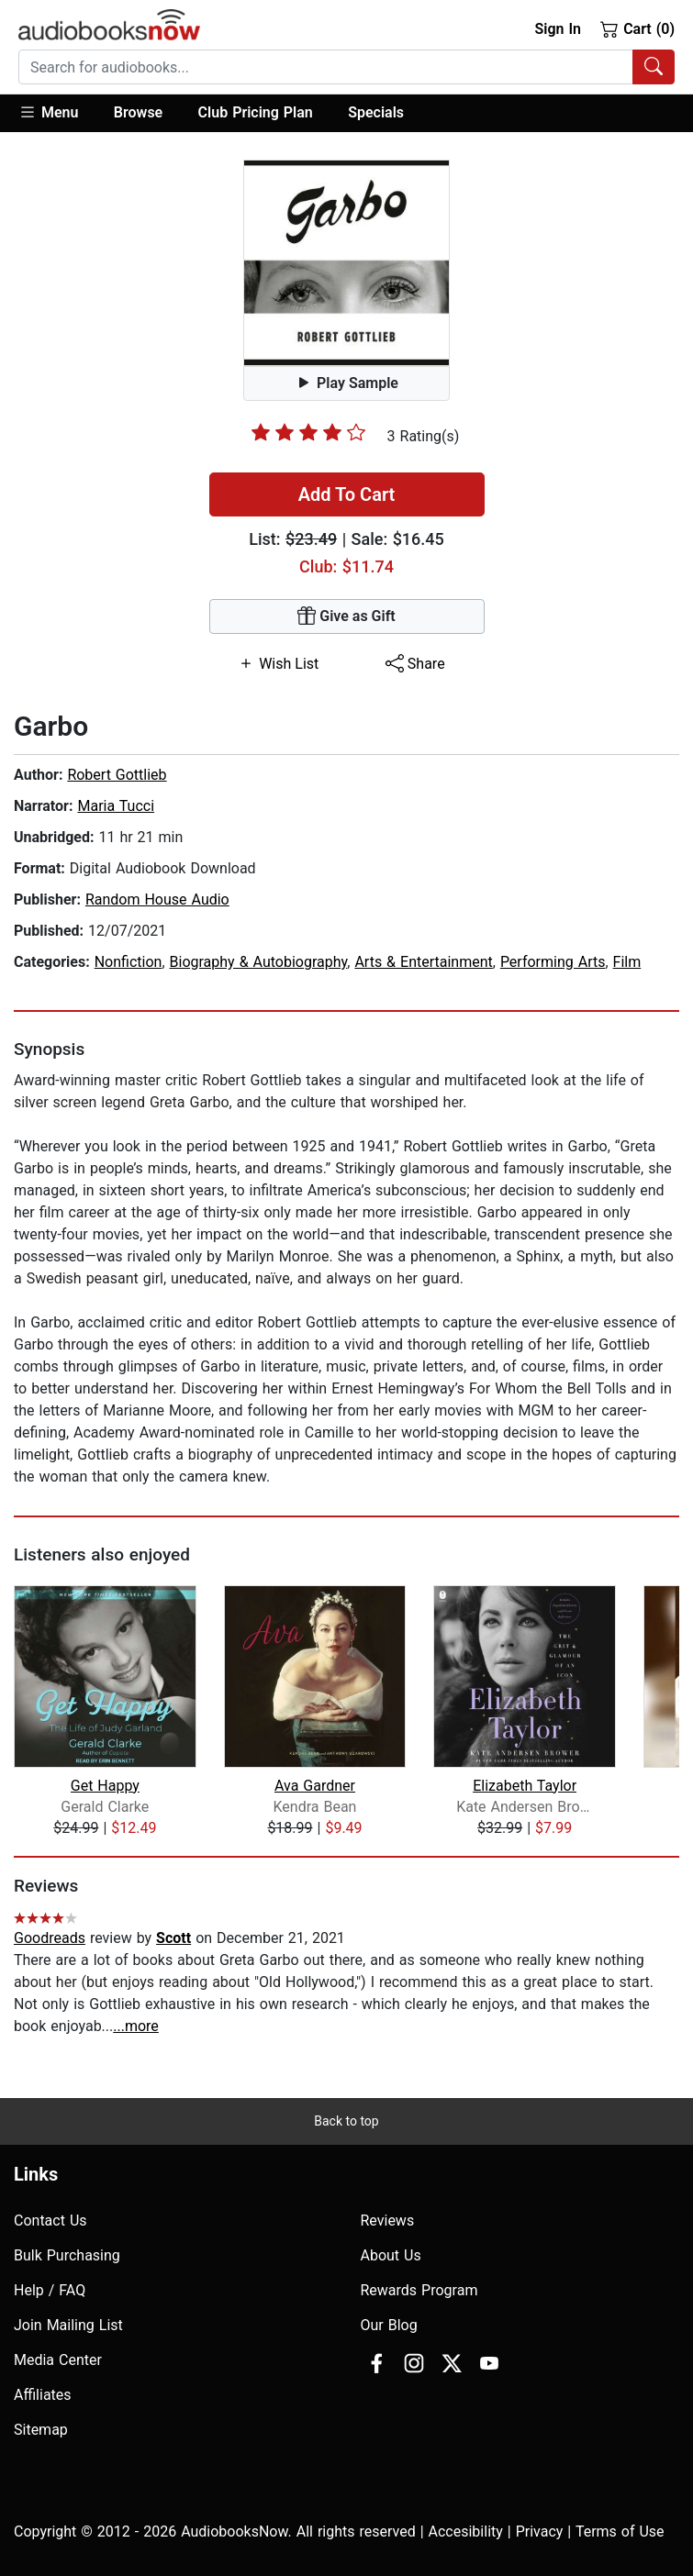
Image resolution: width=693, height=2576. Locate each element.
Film (627, 962)
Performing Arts (553, 962)
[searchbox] (325, 67)
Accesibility (466, 2531)
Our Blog (389, 2325)
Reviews (388, 2220)
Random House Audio (157, 899)
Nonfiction (128, 962)
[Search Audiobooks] (653, 67)
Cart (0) (637, 28)
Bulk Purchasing (67, 2255)
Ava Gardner (314, 1785)
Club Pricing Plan (255, 112)
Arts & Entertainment (423, 962)
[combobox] (346, 67)
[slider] (308, 432)
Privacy (540, 2531)
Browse (138, 112)
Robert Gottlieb (116, 774)
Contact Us (50, 2220)
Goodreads (49, 1938)
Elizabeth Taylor (524, 1785)
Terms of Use (620, 2531)
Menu (48, 112)
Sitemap (41, 2429)
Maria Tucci (115, 806)
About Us (391, 2255)
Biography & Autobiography (259, 962)
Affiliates (43, 2395)
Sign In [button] (557, 29)
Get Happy (105, 1785)
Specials (376, 112)
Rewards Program (419, 2290)
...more (136, 2026)
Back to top (346, 2121)
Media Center (58, 2360)
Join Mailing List (68, 2325)
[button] (57, 113)
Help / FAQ (49, 2290)
